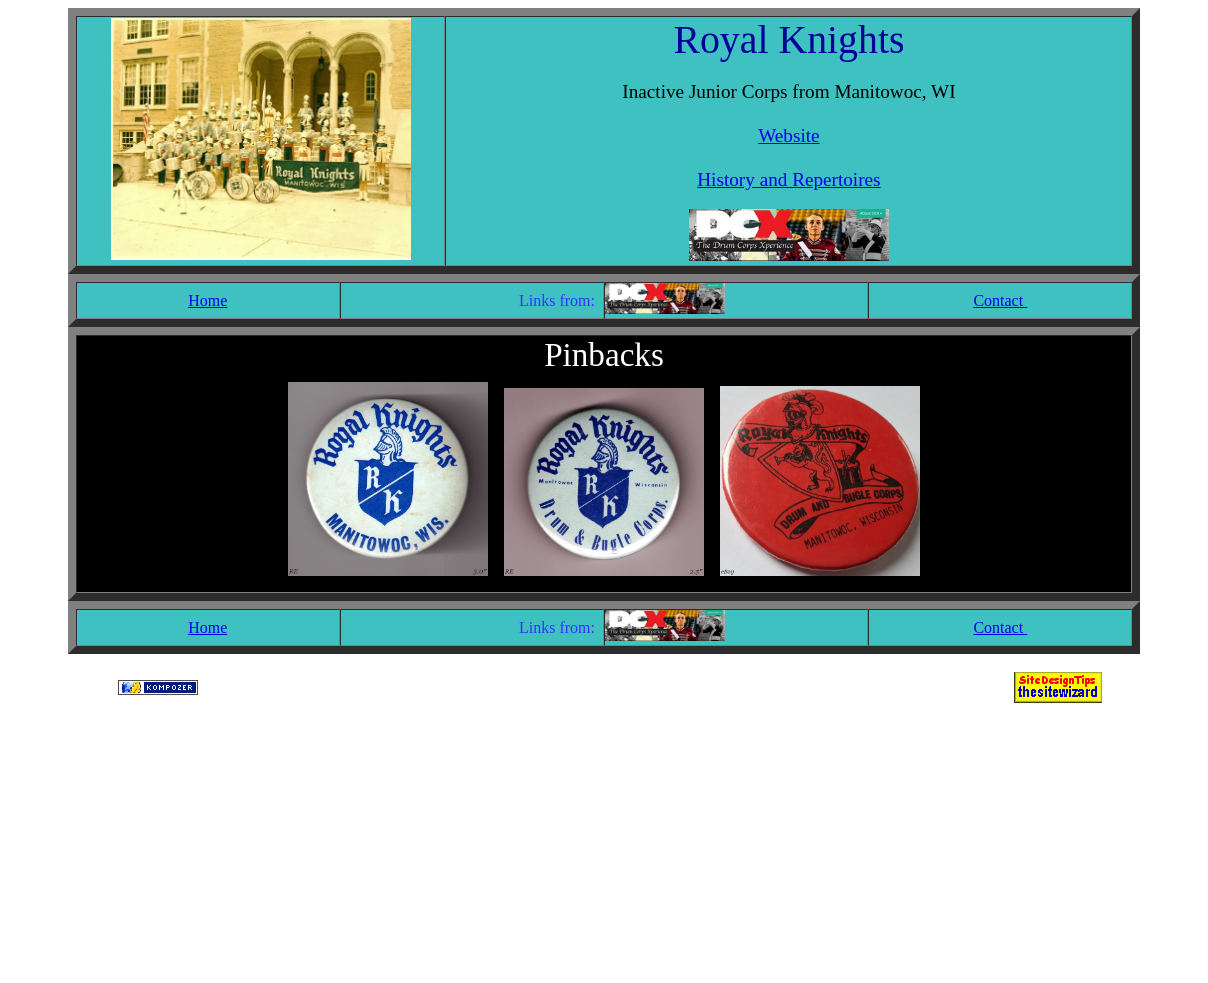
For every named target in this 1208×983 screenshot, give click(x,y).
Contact (1000, 300)
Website (788, 135)
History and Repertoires (788, 179)
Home (207, 300)
